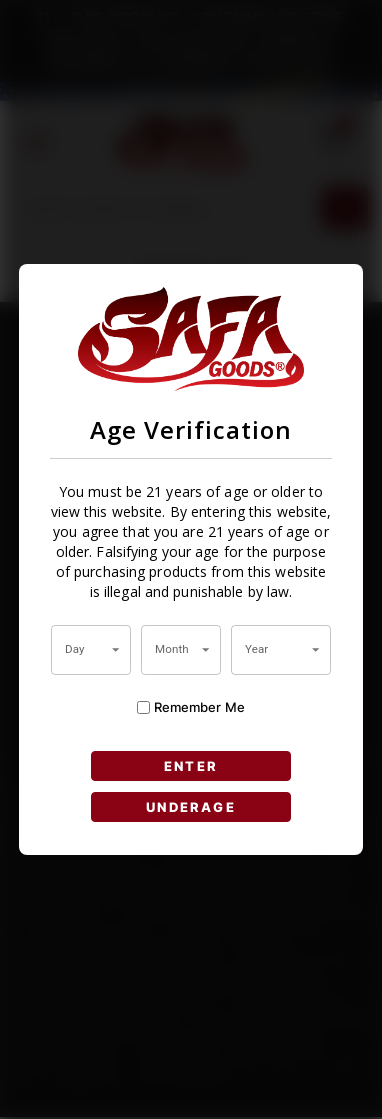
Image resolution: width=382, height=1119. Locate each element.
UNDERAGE (191, 807)
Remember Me (191, 707)
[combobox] (91, 650)
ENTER (191, 765)
